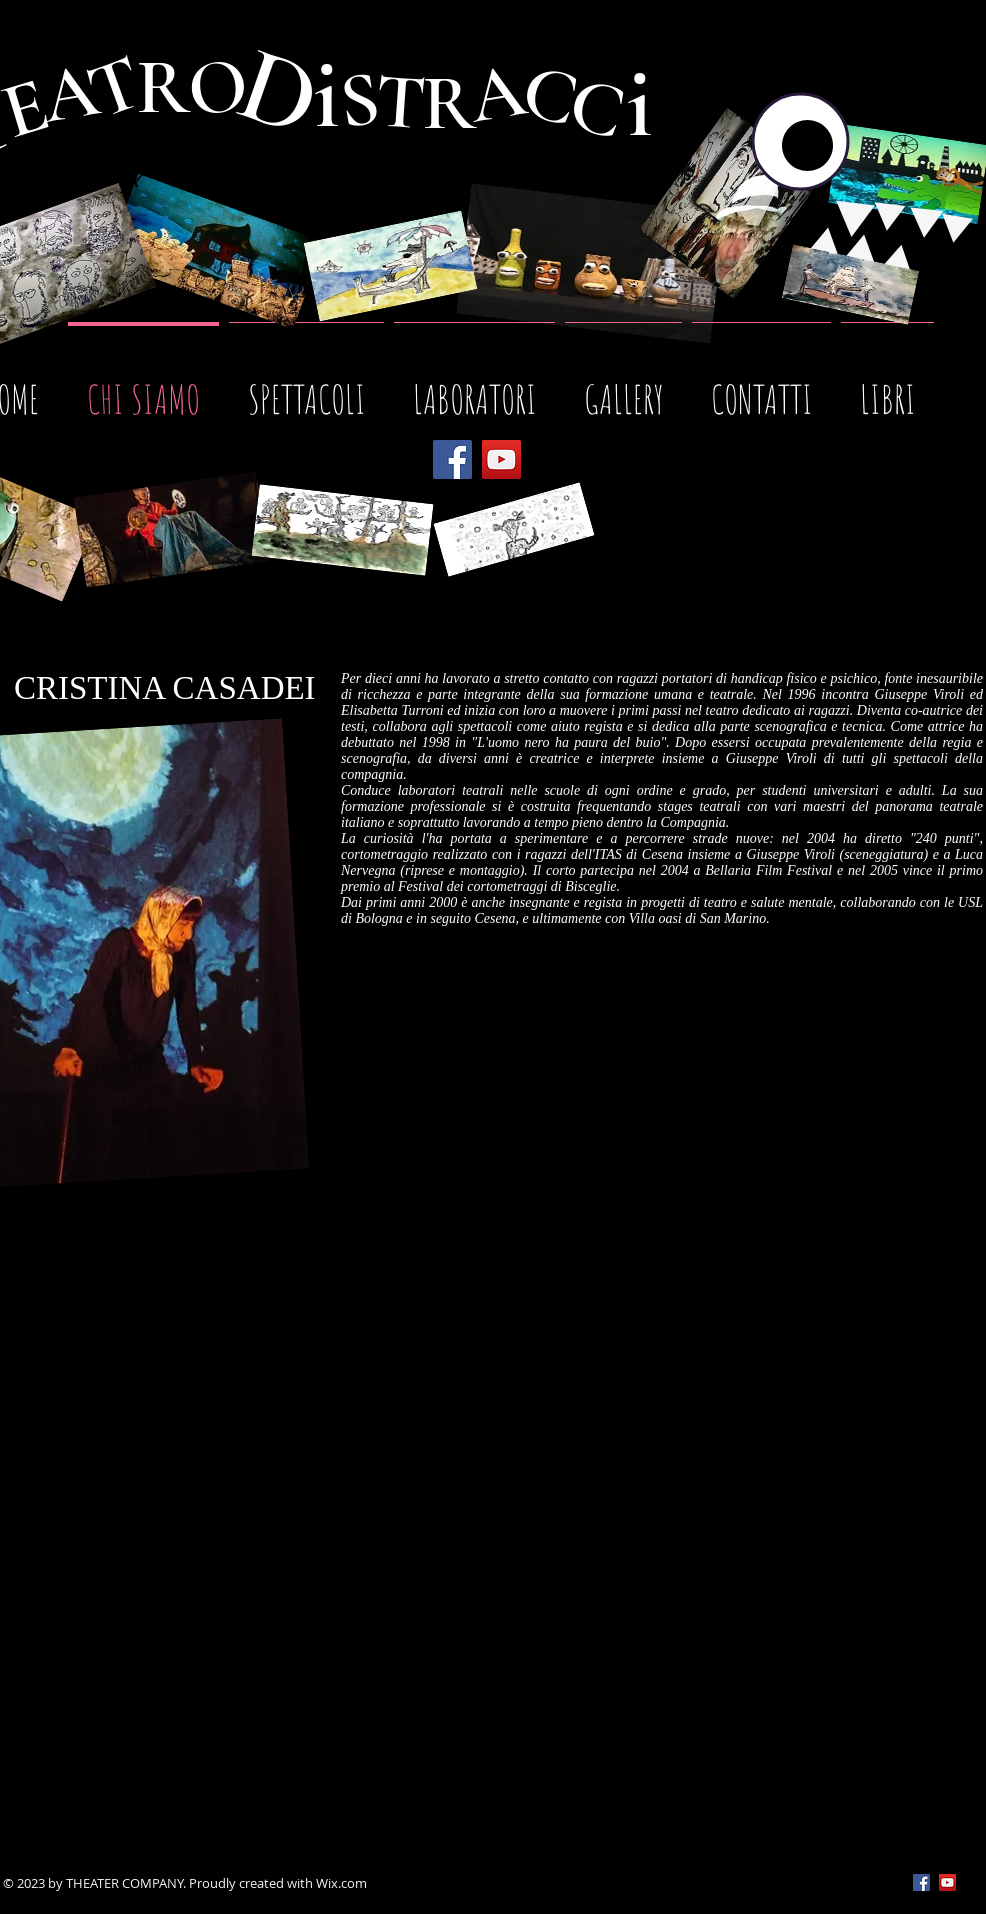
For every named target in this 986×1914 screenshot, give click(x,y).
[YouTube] (501, 459)
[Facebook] (452, 459)
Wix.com (341, 1883)
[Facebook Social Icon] (921, 1882)
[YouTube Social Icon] (947, 1882)
